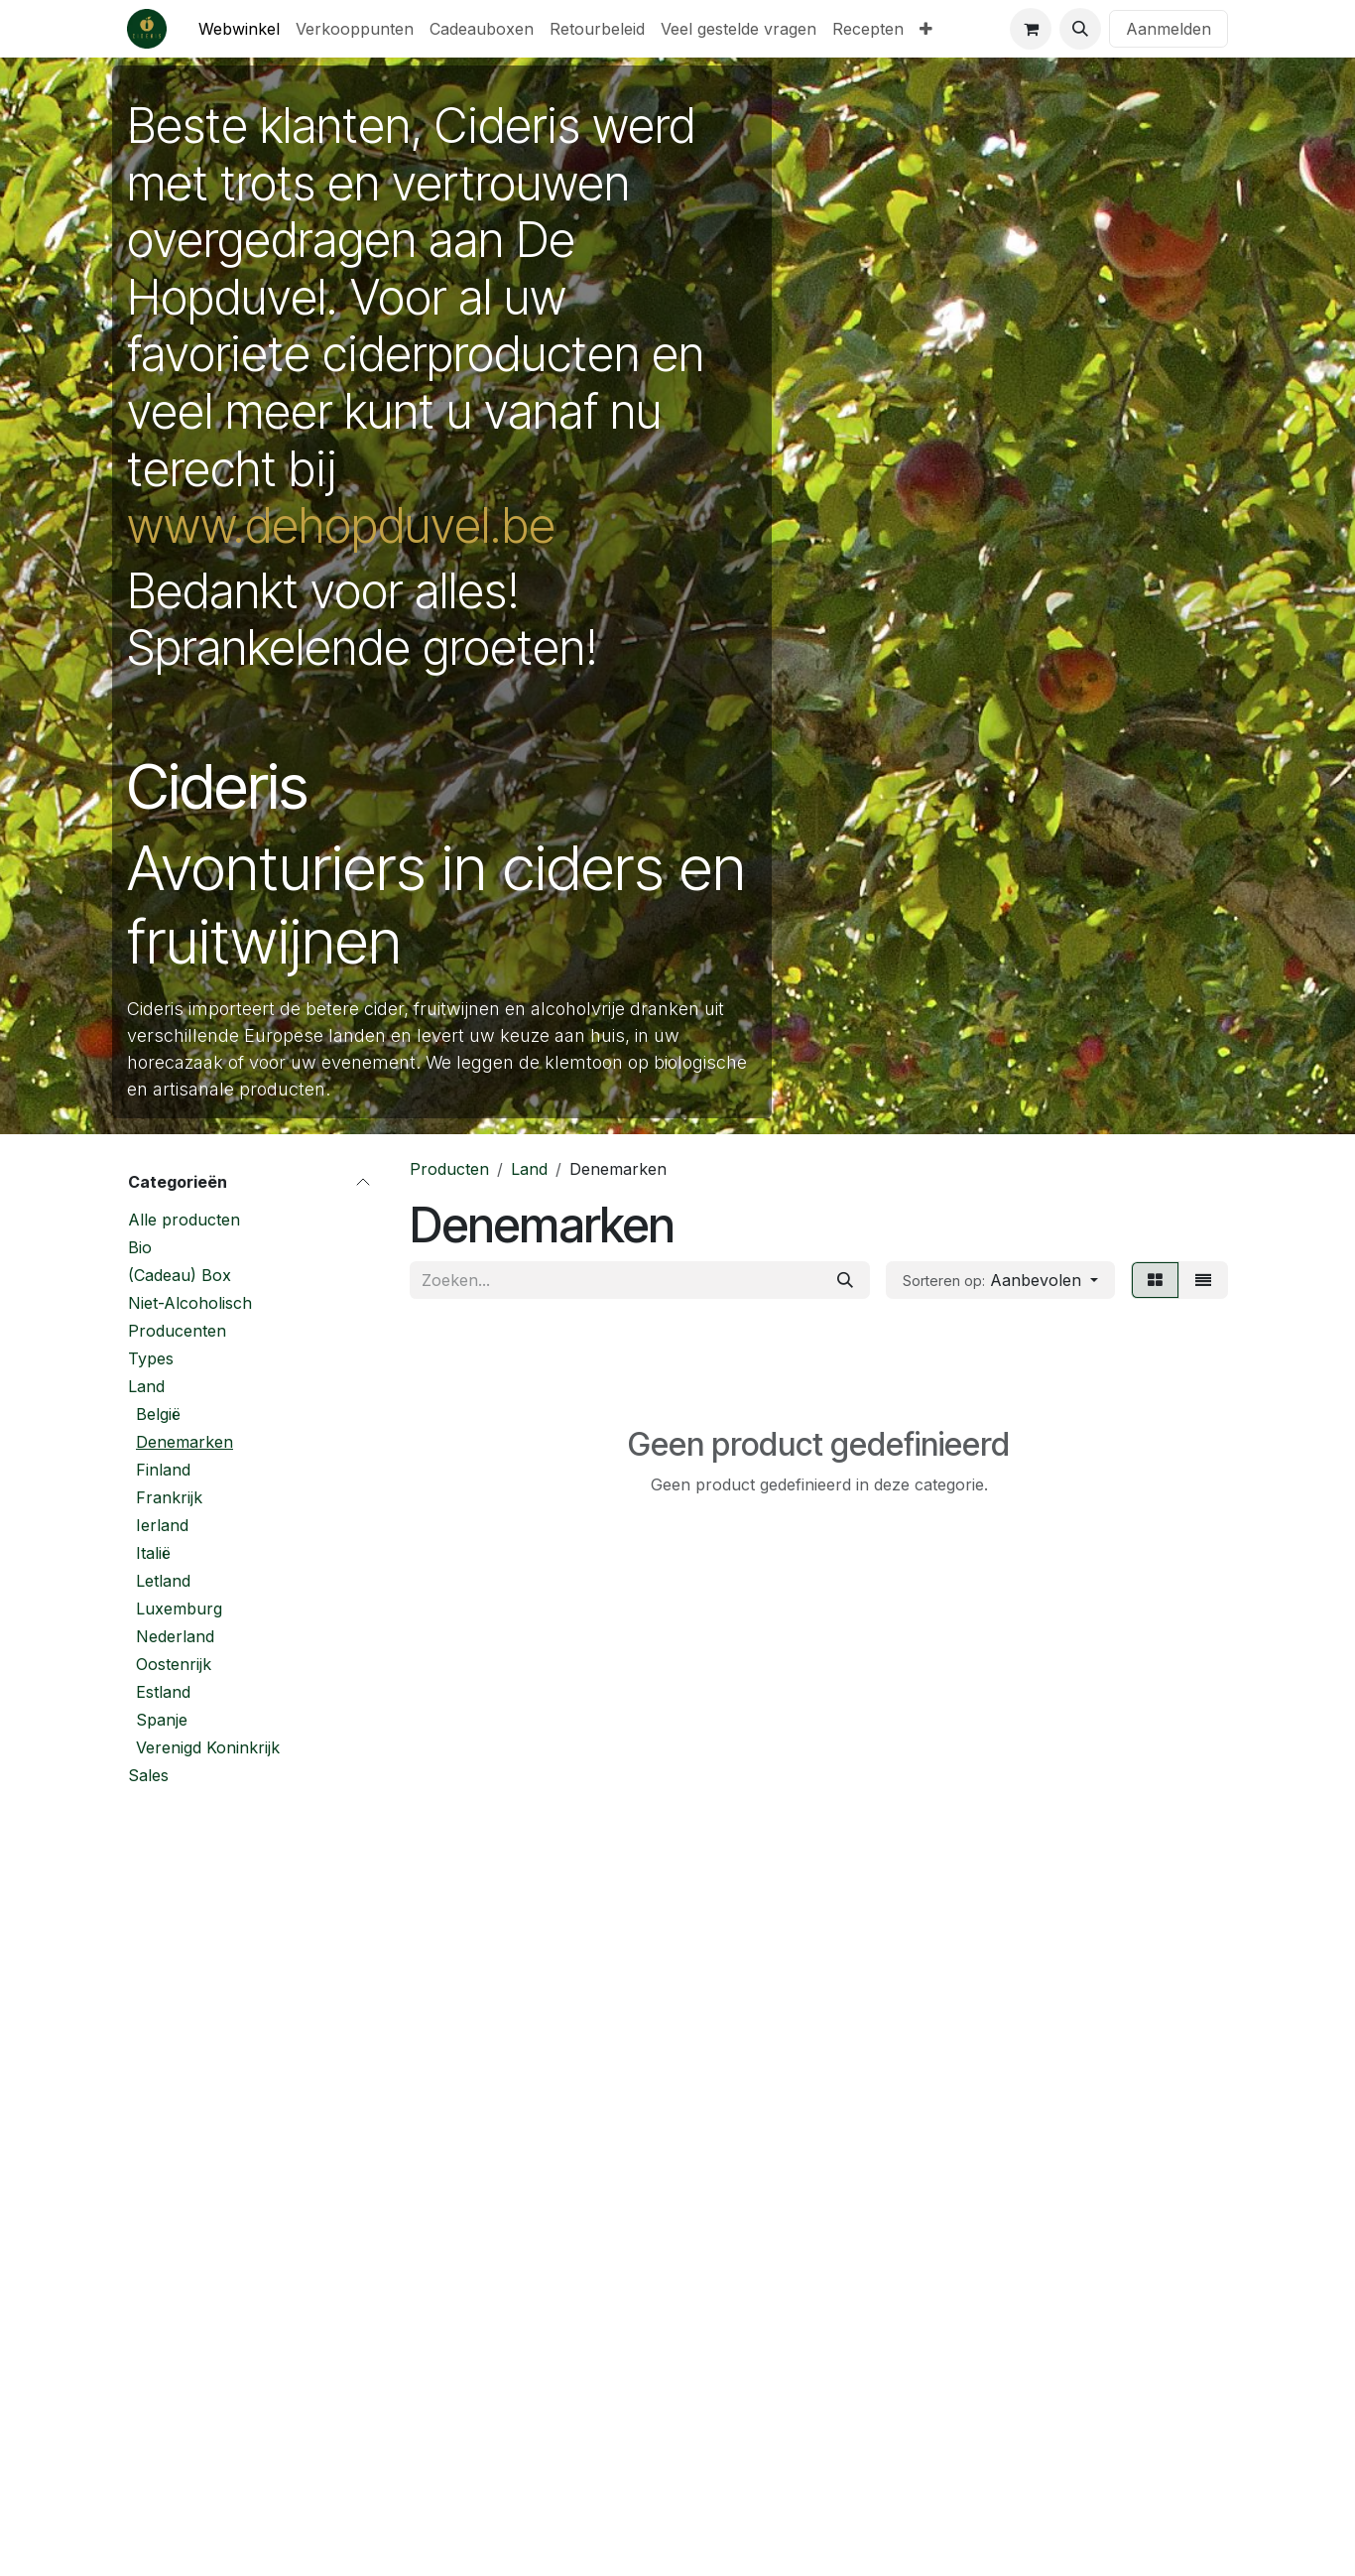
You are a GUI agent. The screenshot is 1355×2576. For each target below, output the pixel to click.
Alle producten (184, 1219)
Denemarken (184, 1442)
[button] (1080, 29)
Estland (163, 1692)
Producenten (177, 1331)
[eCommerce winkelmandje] (1030, 29)
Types (151, 1358)
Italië (153, 1553)
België (158, 1414)
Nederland (175, 1636)
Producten (449, 1169)
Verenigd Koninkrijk (208, 1747)
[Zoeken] (845, 1280)
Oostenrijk (173, 1664)
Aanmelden (1168, 29)
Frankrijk (169, 1497)
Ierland (162, 1525)
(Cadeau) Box (179, 1275)
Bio (140, 1247)
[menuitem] (239, 29)
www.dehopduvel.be (341, 525)
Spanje (161, 1720)
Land (146, 1386)
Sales (148, 1775)
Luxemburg (179, 1608)
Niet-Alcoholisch (190, 1303)
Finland (163, 1470)
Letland (163, 1581)
